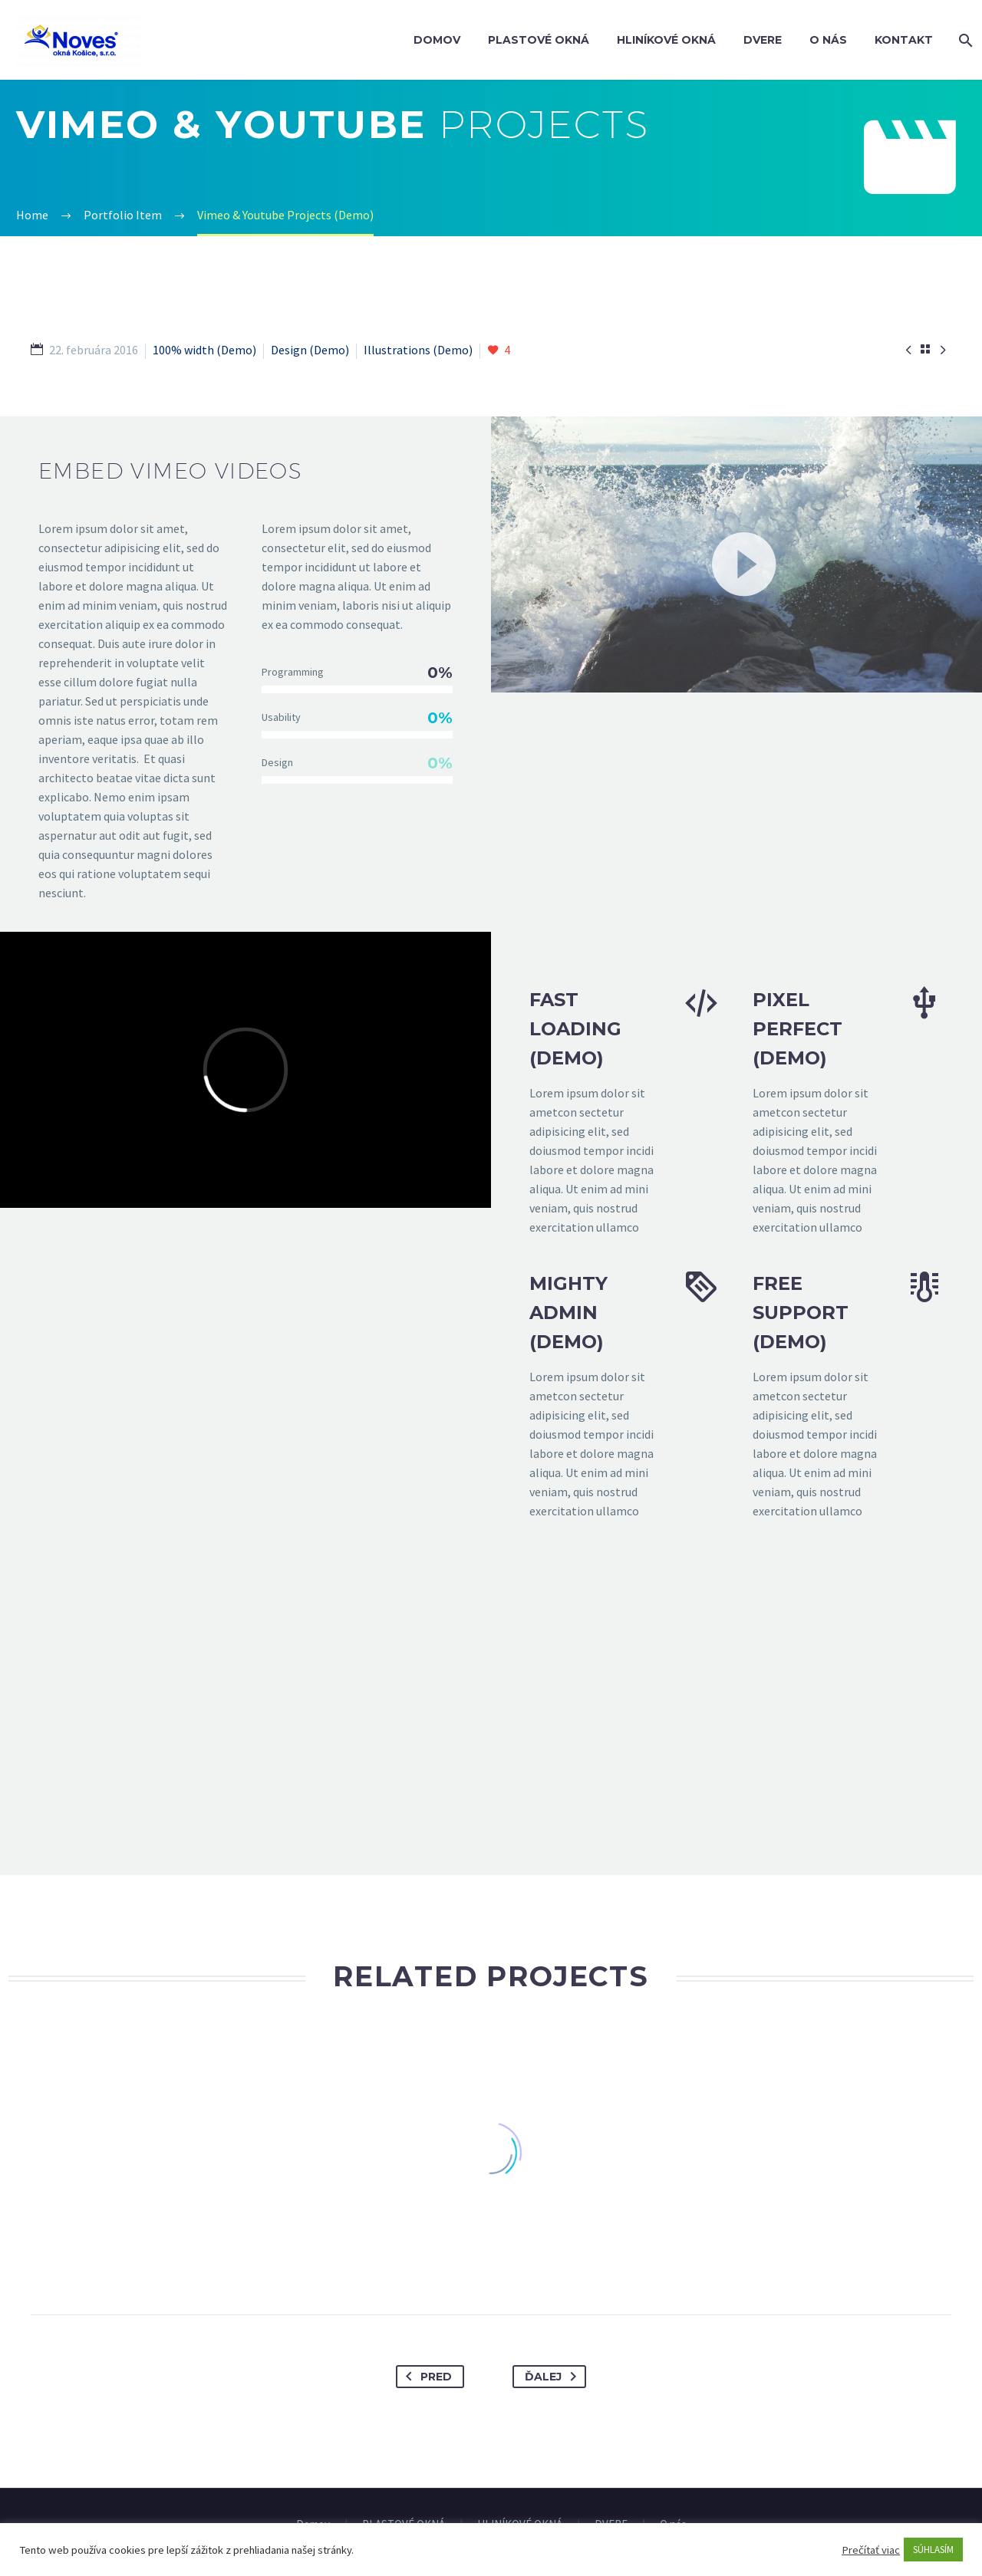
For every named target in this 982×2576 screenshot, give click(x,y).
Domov (437, 40)
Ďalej (553, 2377)
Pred (426, 2377)
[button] (736, 554)
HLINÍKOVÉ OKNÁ (666, 40)
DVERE (762, 40)
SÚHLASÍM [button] (933, 2549)
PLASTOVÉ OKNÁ (538, 40)
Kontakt (904, 40)
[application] (736, 554)
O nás (828, 40)
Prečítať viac (871, 2550)
